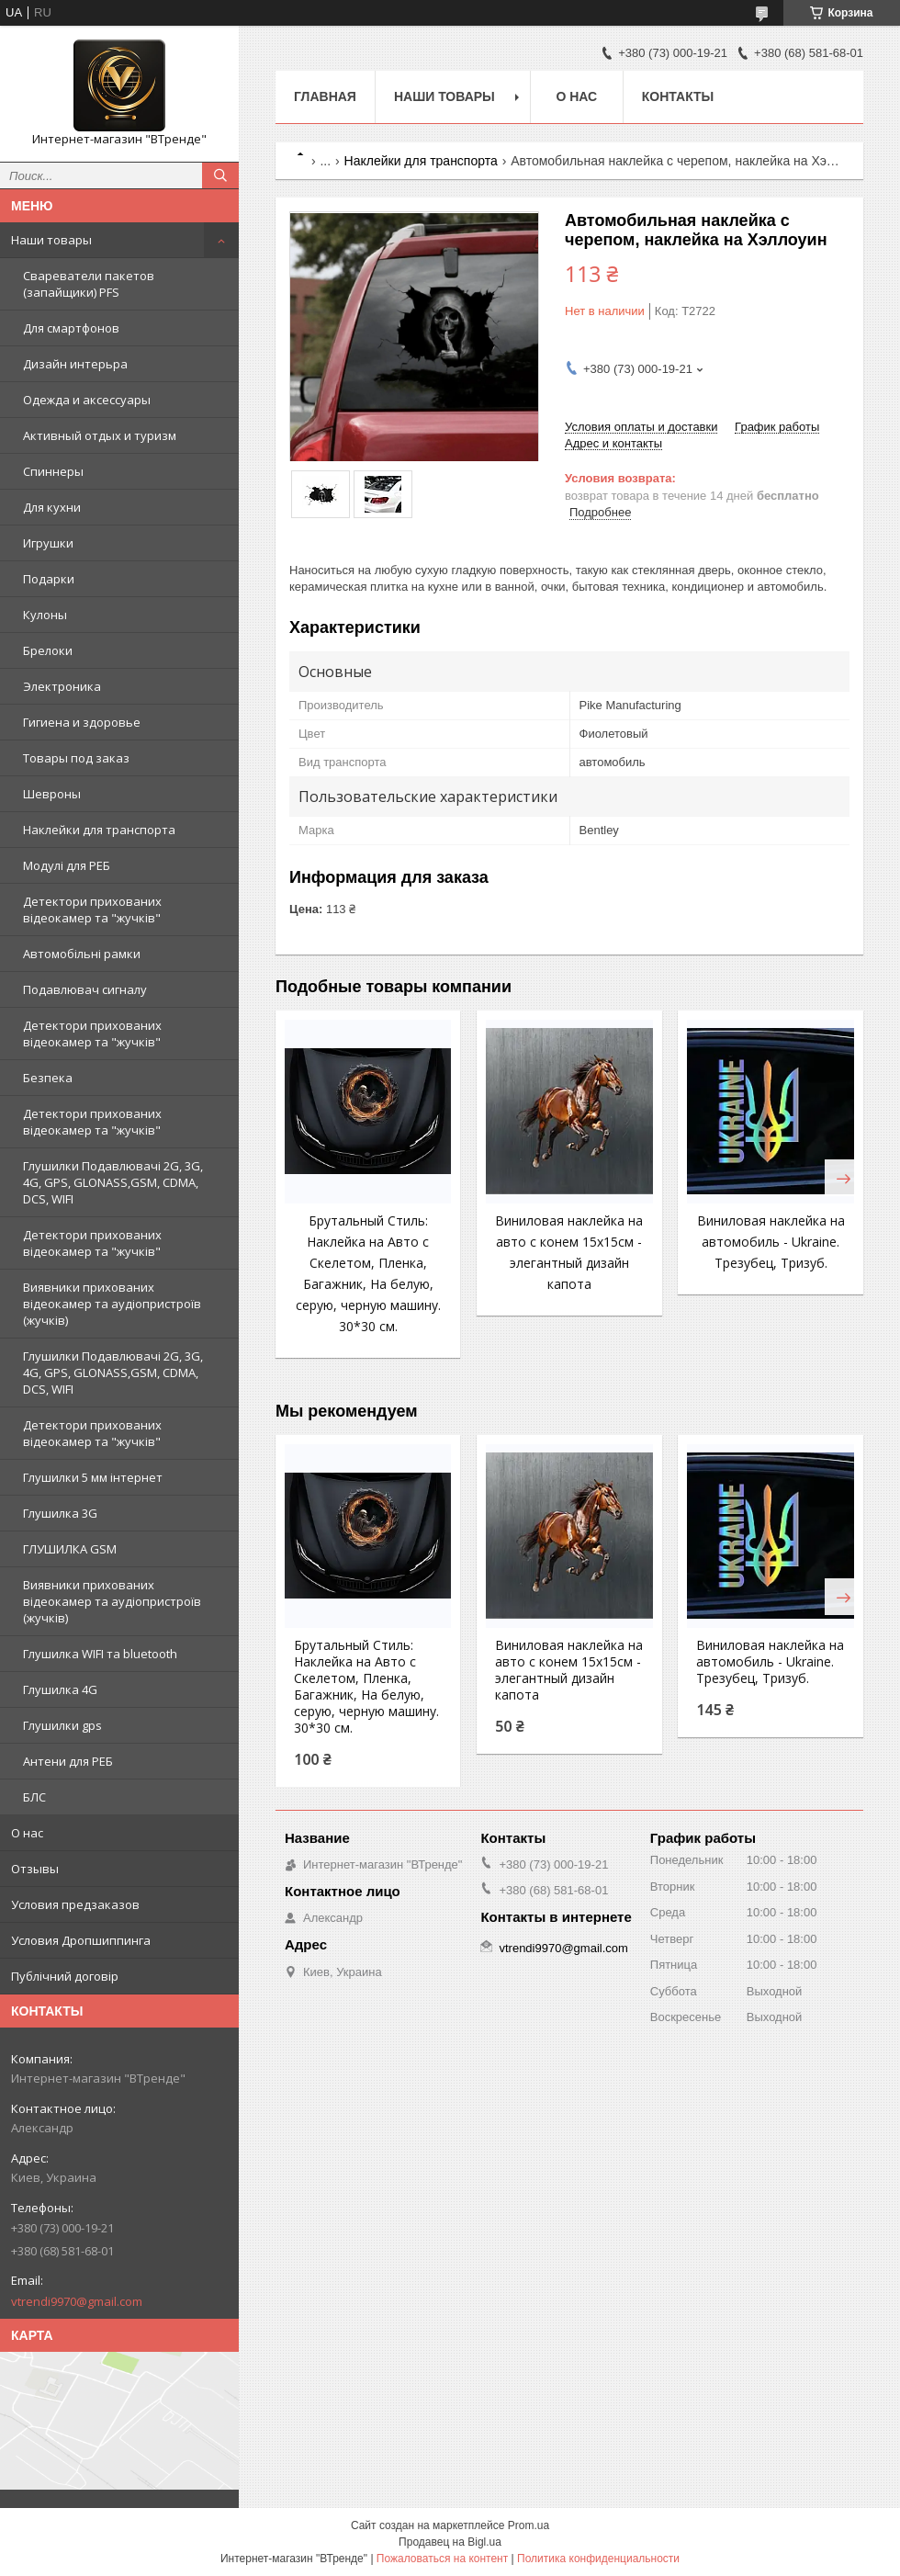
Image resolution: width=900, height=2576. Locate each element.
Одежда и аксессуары (87, 399)
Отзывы (35, 1868)
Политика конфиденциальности (598, 2558)
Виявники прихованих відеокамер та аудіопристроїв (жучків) (112, 1303)
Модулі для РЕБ (66, 865)
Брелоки (48, 650)
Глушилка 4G (60, 1689)
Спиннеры (53, 471)
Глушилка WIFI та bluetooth (100, 1653)
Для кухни (52, 507)
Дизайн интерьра (75, 364)
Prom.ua (528, 2525)
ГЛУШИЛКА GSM (70, 1549)
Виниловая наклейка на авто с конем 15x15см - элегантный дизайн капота (569, 1670)
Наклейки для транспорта (99, 829)
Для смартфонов (71, 328)
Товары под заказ (76, 758)
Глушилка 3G (60, 1513)
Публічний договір (64, 1976)
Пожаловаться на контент (442, 2558)
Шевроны (52, 793)
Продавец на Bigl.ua (450, 2542)
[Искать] (220, 175)
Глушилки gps (62, 1725)
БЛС (34, 1797)
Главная (325, 96)
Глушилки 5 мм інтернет (93, 1477)
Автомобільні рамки (82, 953)
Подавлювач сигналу (85, 989)
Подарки (48, 579)
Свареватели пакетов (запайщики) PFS (88, 283)
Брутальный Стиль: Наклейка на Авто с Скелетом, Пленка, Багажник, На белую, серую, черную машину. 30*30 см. (366, 1686)
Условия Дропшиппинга (81, 1940)
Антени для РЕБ (68, 1761)
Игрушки (48, 543)
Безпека (48, 1077)
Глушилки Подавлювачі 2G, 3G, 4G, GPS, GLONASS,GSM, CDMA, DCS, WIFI (113, 1182)
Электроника (62, 686)
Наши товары (51, 240)
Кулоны (45, 614)
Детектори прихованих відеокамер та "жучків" (92, 909)
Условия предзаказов (75, 1904)
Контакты (678, 96)
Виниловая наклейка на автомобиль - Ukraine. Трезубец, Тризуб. (771, 1241)
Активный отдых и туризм (99, 435)
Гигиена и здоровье (82, 722)
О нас (27, 1833)
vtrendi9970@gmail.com (76, 2301)
